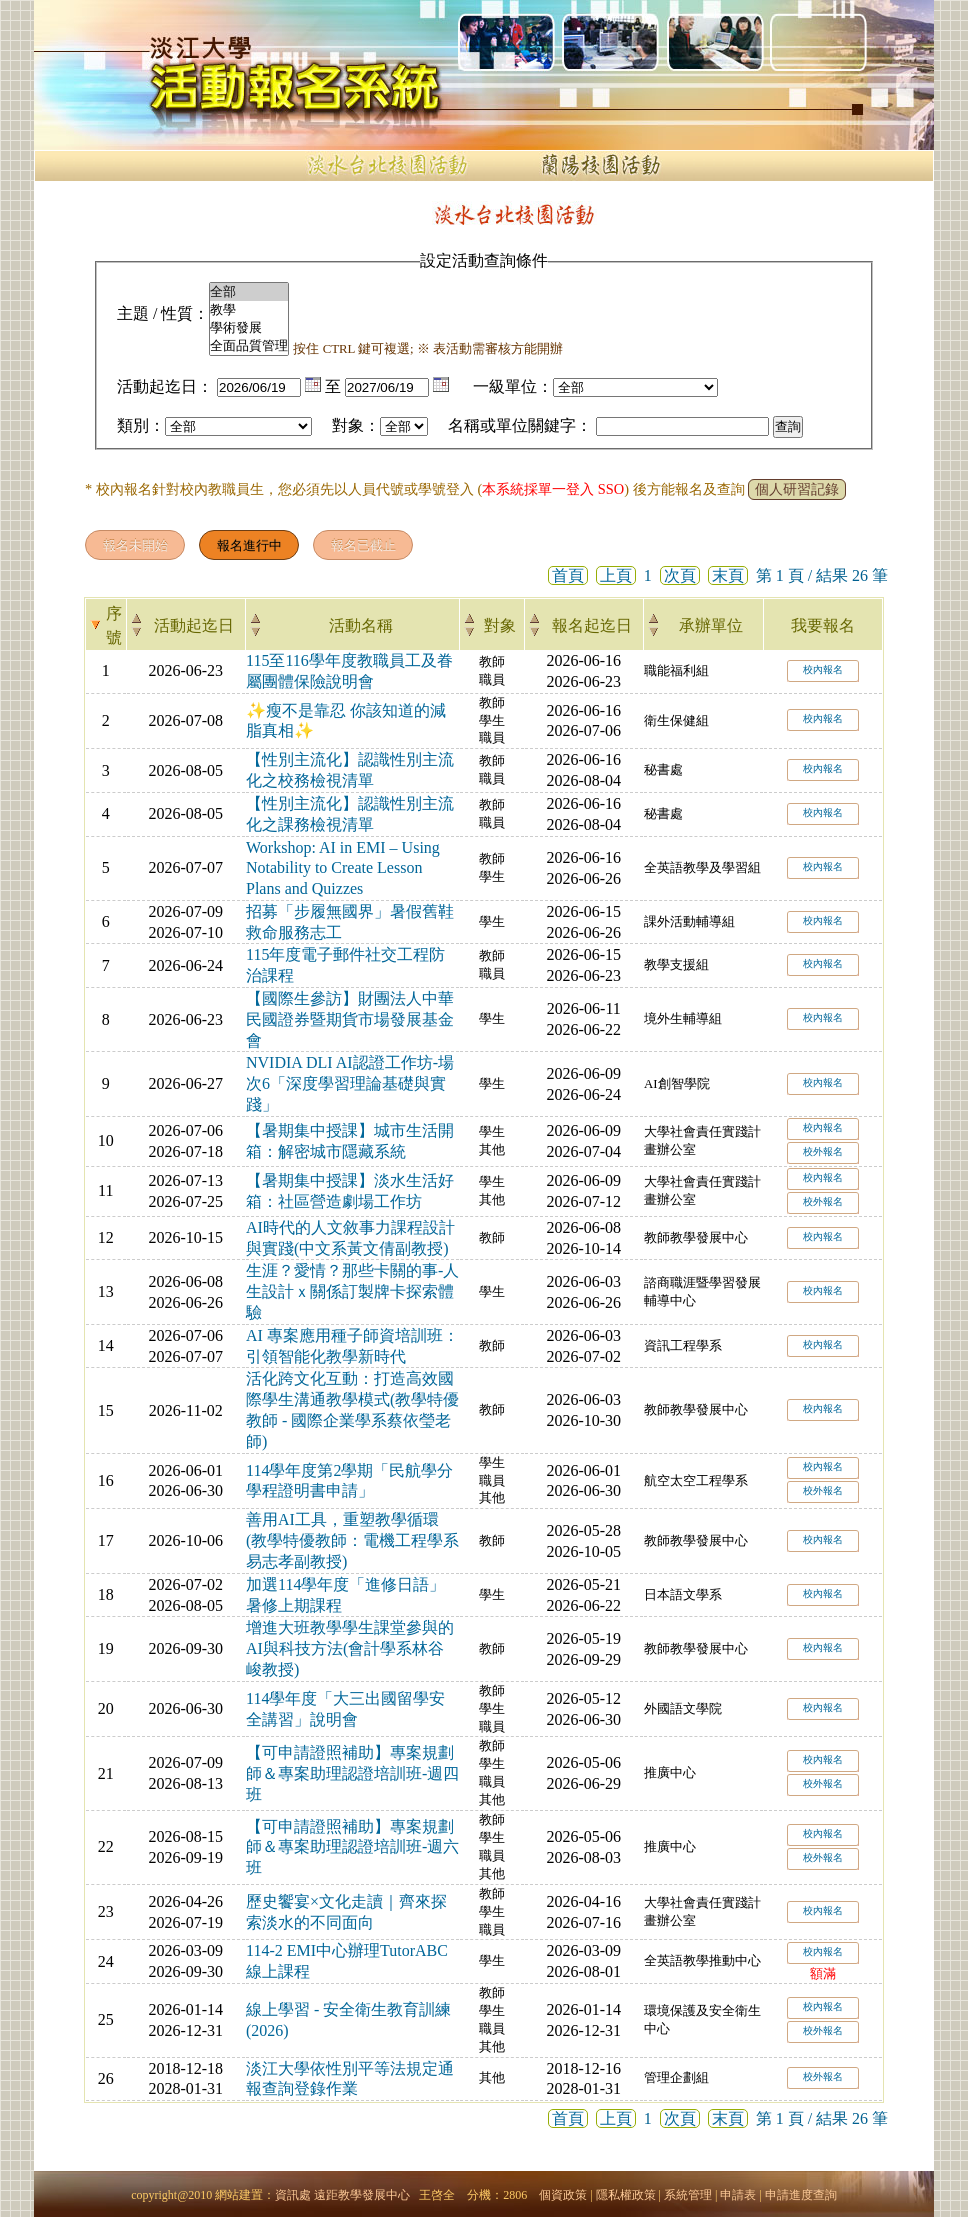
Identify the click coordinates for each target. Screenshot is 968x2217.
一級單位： (513, 386)
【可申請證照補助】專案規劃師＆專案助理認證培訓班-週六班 (352, 1847)
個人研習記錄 (797, 489)
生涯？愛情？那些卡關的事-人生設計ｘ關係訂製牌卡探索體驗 (352, 1291)
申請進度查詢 (801, 2195)
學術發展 (249, 328)
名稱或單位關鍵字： (520, 425)
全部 (249, 292)
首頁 (568, 575)
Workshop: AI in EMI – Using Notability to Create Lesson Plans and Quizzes (343, 868)
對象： (356, 425)
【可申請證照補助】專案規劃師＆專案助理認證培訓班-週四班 (352, 1773)
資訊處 (293, 2195)
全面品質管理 (249, 346)
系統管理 (688, 2195)
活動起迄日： (165, 386)
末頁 (728, 575)
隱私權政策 (626, 2195)
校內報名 (823, 669)
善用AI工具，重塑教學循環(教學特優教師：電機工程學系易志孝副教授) (352, 1540)
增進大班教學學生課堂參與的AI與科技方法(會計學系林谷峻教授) (350, 1648)
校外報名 (823, 1151)
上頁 (616, 575)
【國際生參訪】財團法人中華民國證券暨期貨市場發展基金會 (350, 1019)
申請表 (738, 2195)
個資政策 (563, 2195)
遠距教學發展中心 (362, 2195)
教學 (249, 310)
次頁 (680, 575)
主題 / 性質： (163, 313)
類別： (141, 425)
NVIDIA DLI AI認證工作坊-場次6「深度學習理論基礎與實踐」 (350, 1083)
